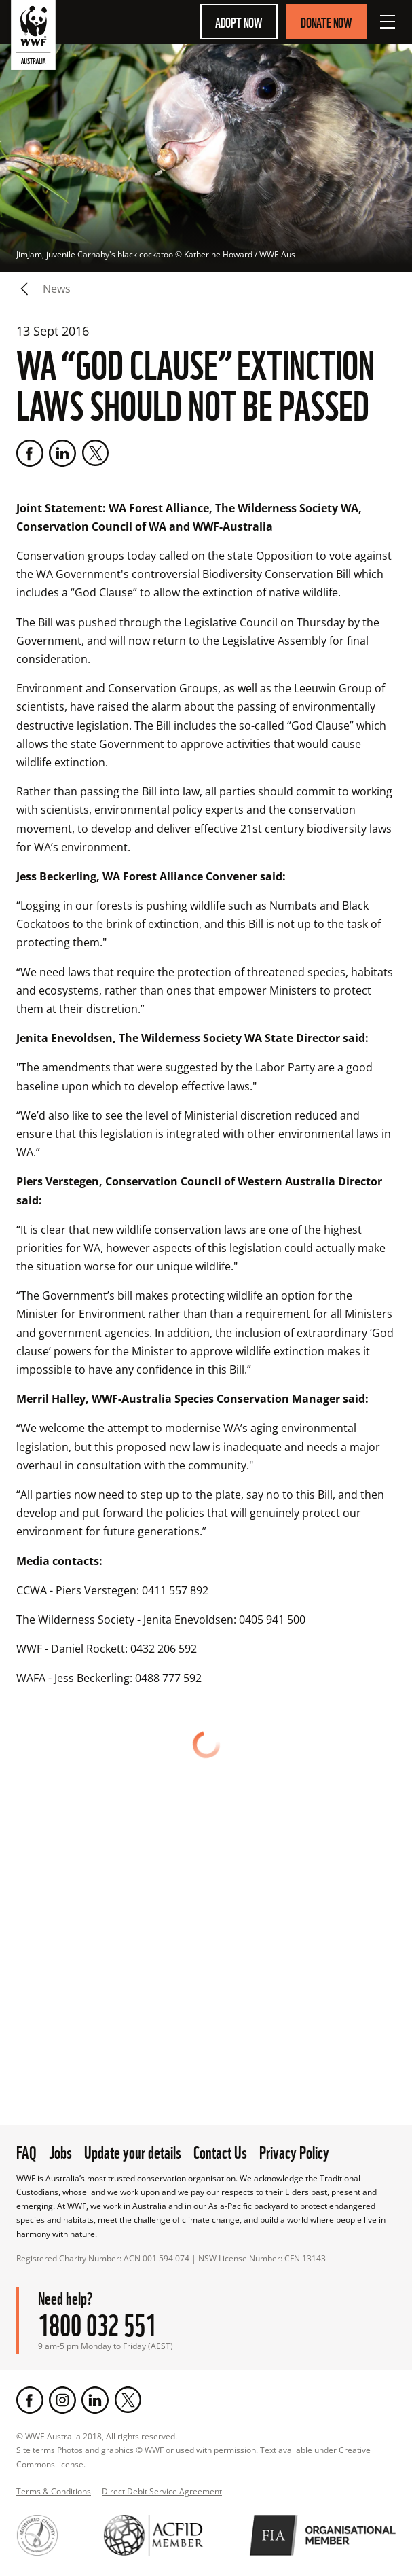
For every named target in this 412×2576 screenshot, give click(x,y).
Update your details (132, 2151)
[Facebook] (29, 453)
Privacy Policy (294, 2151)
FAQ (26, 2151)
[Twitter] (95, 453)
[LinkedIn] (62, 453)
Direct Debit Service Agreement (162, 2491)
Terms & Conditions (53, 2491)
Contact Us (220, 2151)
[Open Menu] (387, 22)
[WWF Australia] (33, 37)
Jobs (60, 2151)
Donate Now (326, 21)
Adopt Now (239, 21)
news (57, 288)
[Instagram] (62, 2400)
